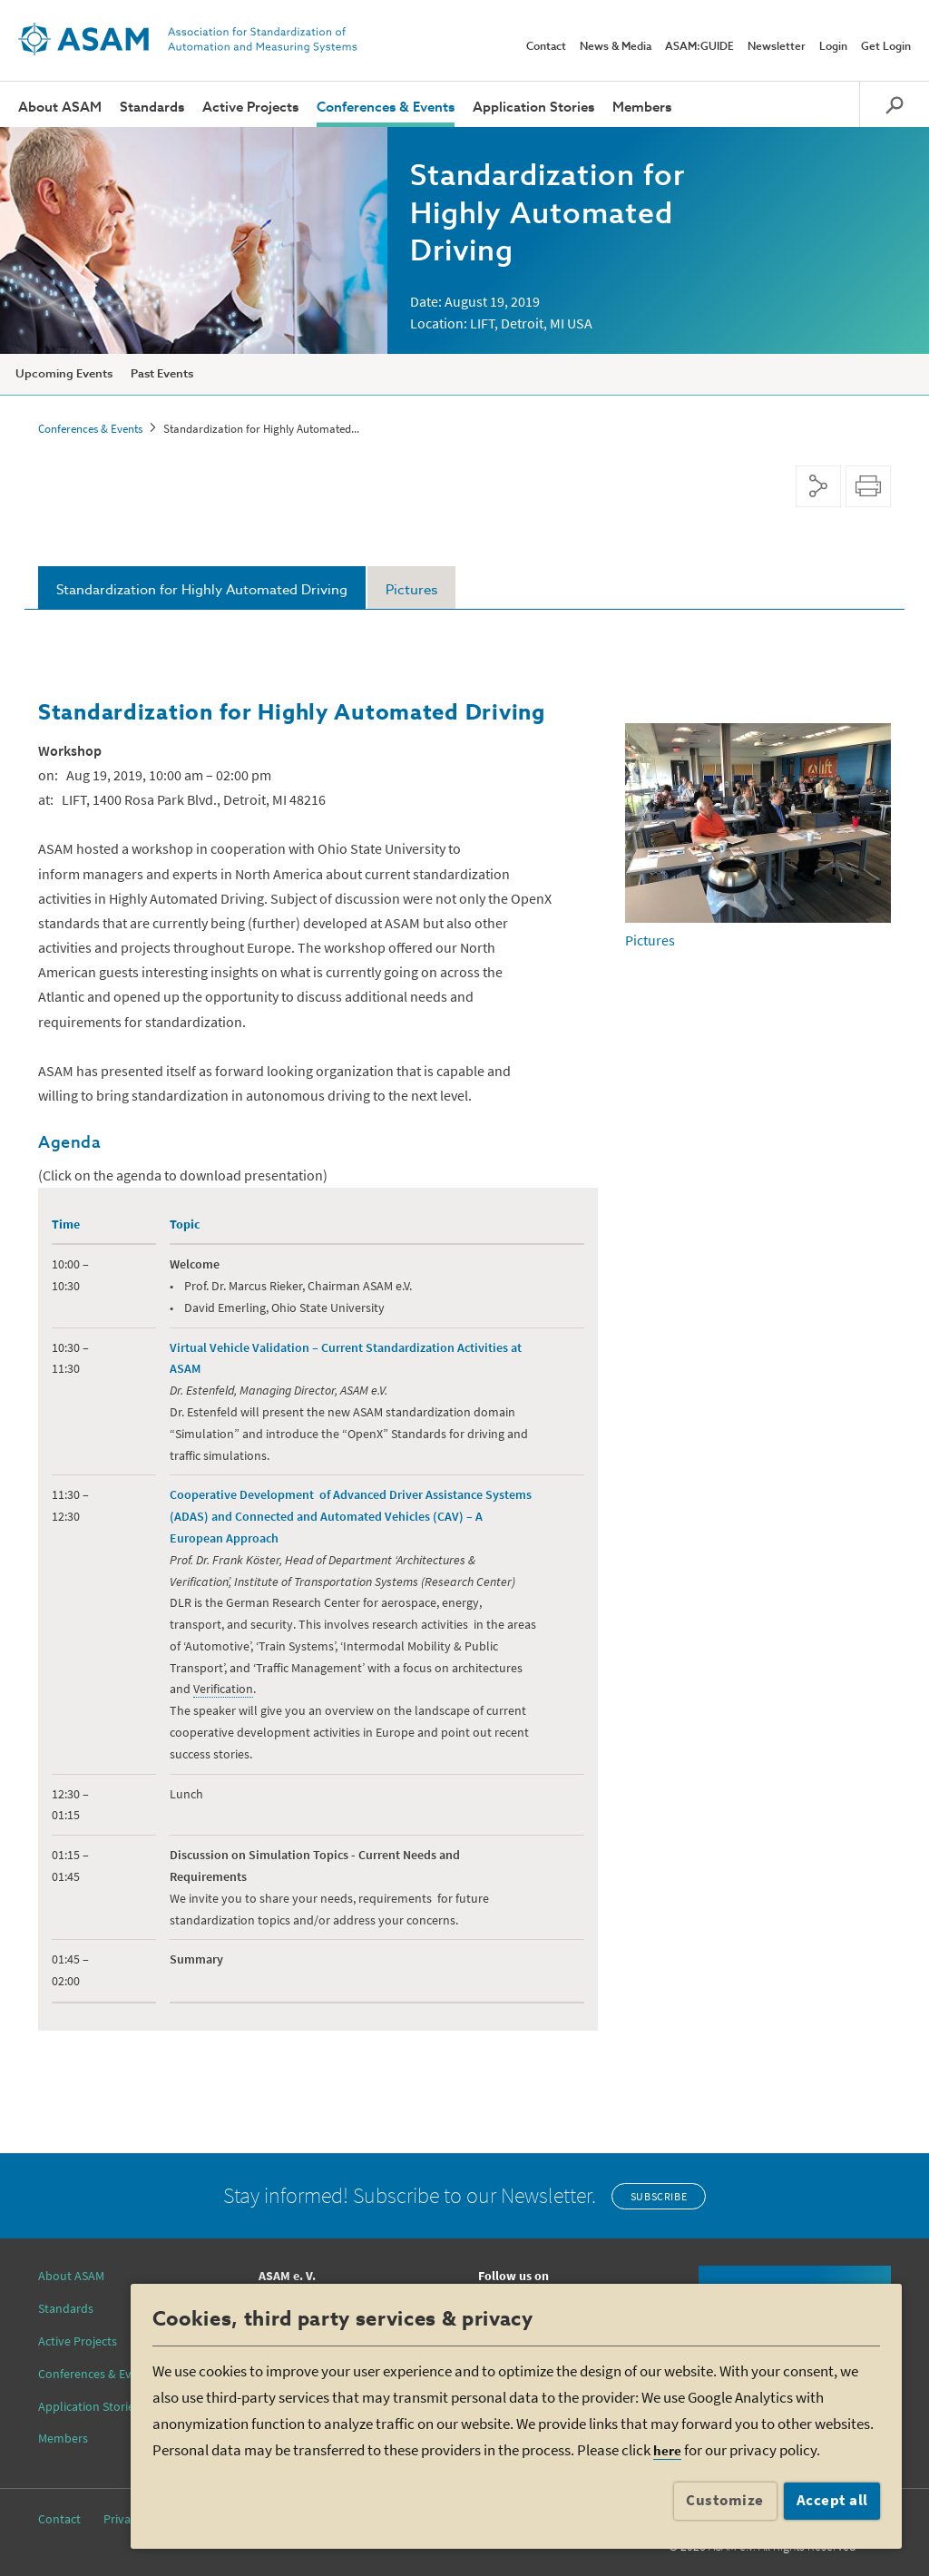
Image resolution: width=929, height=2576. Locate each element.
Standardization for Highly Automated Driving (201, 590)
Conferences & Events (386, 107)
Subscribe (659, 2196)
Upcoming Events (63, 374)
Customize (725, 2500)
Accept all (832, 2500)
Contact (546, 47)
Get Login (886, 47)
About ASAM (60, 107)
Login (833, 47)
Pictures (411, 590)
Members (641, 107)
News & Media (615, 47)
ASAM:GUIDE (699, 47)
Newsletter (777, 47)
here (667, 2450)
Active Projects (250, 107)
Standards (152, 107)
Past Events (162, 374)
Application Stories (533, 107)
